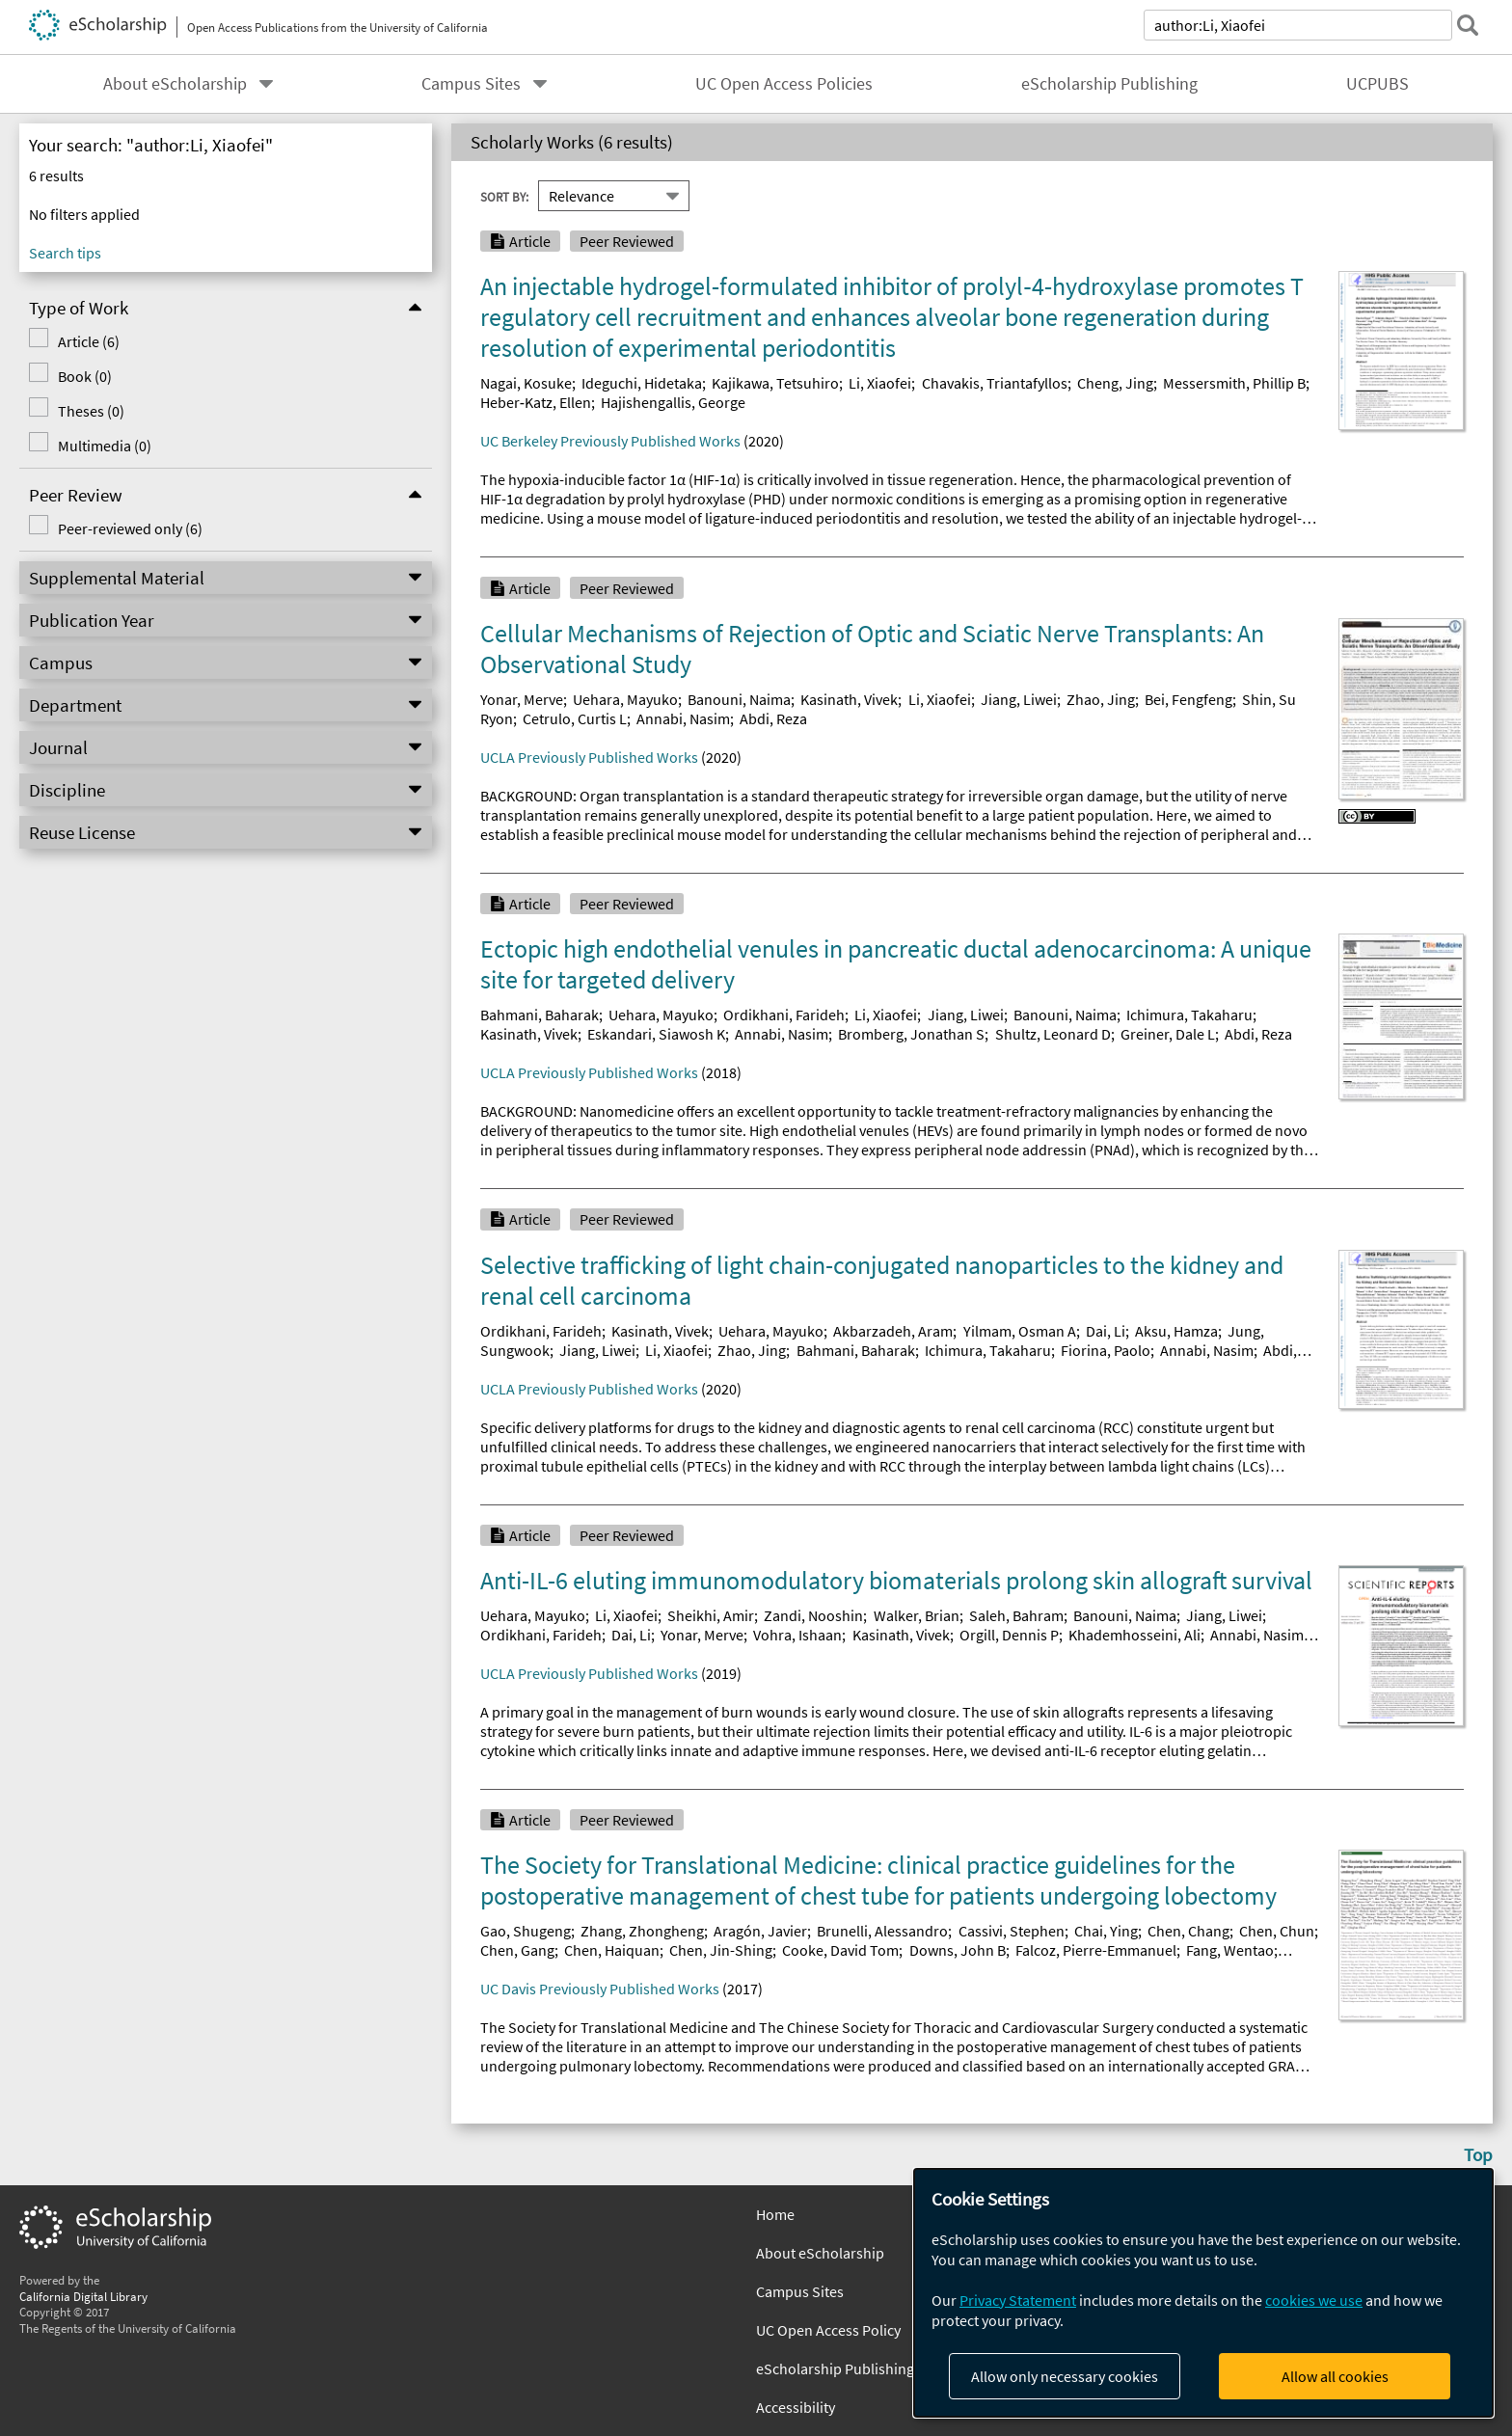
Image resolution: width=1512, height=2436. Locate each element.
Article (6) (89, 341)
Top (1478, 2154)
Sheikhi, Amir (710, 1615)
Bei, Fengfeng (1188, 699)
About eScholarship (175, 84)
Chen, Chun (1276, 1930)
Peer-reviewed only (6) (130, 528)
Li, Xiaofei (880, 382)
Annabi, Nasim (683, 718)
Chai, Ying (1106, 1930)
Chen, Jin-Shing (720, 1950)
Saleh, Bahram (1016, 1615)
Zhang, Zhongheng (642, 1930)
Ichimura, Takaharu (1189, 1014)
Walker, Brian (916, 1615)
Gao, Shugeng (525, 1930)
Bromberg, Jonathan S (911, 1033)
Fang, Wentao (1230, 1950)
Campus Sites (471, 84)
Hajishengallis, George (673, 402)
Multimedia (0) (104, 445)
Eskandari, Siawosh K (656, 1033)
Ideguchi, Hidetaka (641, 382)
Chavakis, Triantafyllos (994, 382)
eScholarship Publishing (1109, 84)
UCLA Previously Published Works (589, 757)
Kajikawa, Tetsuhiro (775, 382)
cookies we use (1314, 2300)
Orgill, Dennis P (1009, 1634)
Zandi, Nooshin (813, 1615)
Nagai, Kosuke (526, 382)
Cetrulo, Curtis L (575, 718)
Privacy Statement (1017, 2300)
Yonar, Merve (521, 699)
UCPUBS (1377, 84)
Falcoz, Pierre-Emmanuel (1095, 1950)
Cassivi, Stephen (1011, 1930)
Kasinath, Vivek (849, 699)
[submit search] (1467, 25)
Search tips (65, 252)
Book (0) (85, 376)
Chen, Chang (1188, 1930)
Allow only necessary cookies (1064, 2376)
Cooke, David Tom (840, 1950)
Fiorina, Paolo (1105, 1350)
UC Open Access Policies (784, 84)
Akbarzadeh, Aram (893, 1330)
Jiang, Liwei (1019, 699)
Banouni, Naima (739, 699)
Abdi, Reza (773, 718)
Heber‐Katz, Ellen (535, 402)
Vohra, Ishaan (797, 1634)
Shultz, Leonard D (1053, 1033)
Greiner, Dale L (1167, 1033)
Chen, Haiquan (612, 1950)
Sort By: (504, 195)
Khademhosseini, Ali (1134, 1634)
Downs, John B (957, 1950)
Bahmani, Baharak (539, 1014)
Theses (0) (91, 410)
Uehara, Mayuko (625, 699)
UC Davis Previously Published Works (599, 1988)
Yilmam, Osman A (1019, 1330)
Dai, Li (1105, 1330)
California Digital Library (83, 2296)
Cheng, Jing (1115, 382)
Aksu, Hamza (1176, 1330)
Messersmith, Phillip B (1234, 382)
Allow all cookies (1335, 2376)
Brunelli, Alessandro (882, 1930)
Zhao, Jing (1100, 699)
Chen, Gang (517, 1950)
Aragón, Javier (760, 1930)
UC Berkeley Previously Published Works (610, 440)
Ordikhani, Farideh (784, 1014)
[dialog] (1203, 2293)
